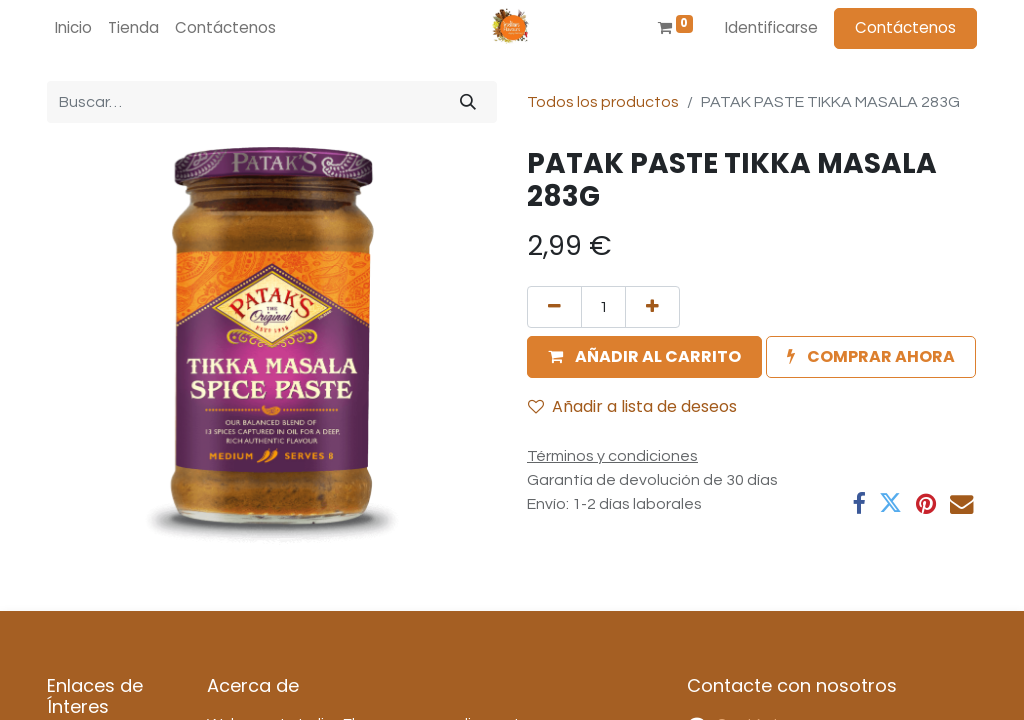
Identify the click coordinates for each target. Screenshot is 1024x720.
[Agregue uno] (652, 307)
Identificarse (771, 27)
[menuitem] (73, 28)
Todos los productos (603, 102)
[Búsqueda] (468, 102)
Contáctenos (905, 27)
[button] (644, 357)
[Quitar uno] (554, 307)
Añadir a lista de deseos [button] (632, 406)
